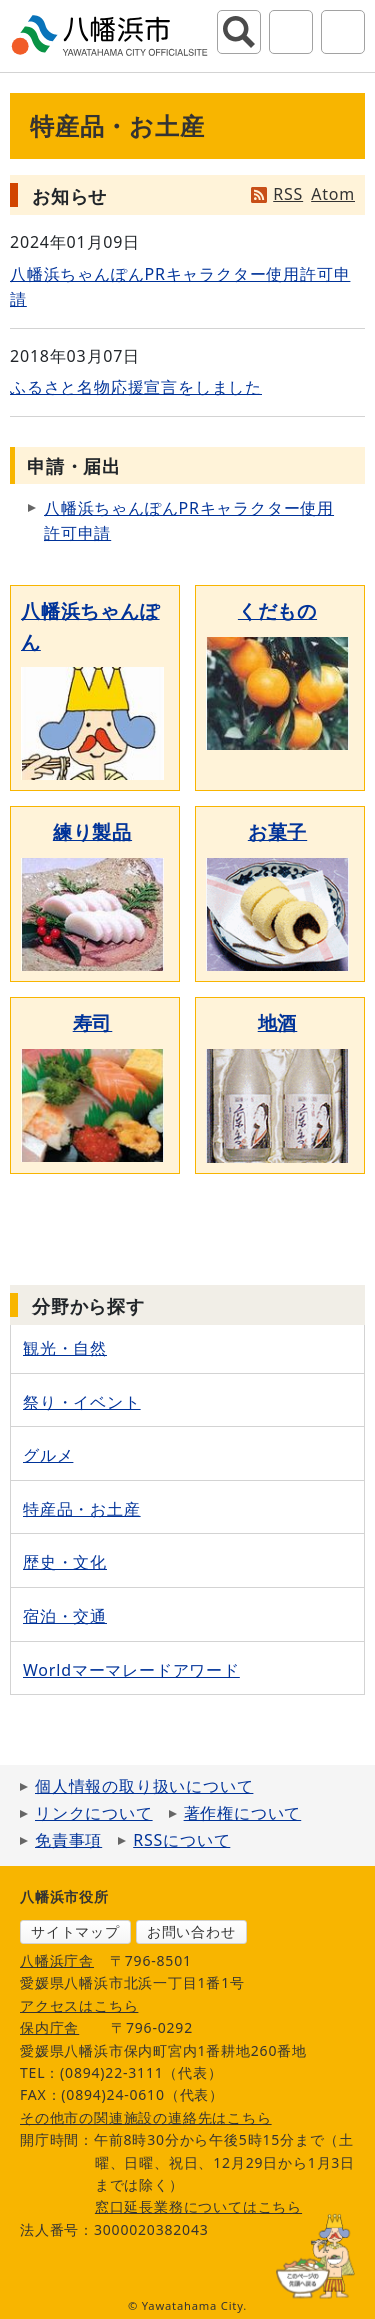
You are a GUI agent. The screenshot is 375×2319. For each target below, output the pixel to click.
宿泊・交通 (65, 1616)
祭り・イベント (82, 1402)
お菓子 (277, 831)
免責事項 (68, 1840)
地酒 (278, 1022)
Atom (333, 194)
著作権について (243, 1813)
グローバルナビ (343, 32)
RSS (288, 194)
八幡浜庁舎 (57, 1960)
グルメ (48, 1455)
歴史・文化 (65, 1562)
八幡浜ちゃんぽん (90, 626)
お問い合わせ (191, 1931)
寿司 (93, 1022)
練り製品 (92, 831)
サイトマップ (75, 1931)
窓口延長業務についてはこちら (198, 2206)
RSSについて (181, 1840)
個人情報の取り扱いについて (144, 1786)
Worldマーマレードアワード (131, 1670)
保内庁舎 (49, 2027)
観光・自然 (65, 1348)
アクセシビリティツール (291, 32)
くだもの (277, 610)
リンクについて (94, 1813)
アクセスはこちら (79, 2005)
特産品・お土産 (82, 1509)
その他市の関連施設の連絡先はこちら (146, 2117)
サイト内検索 (239, 32)
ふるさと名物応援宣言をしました (136, 387)
